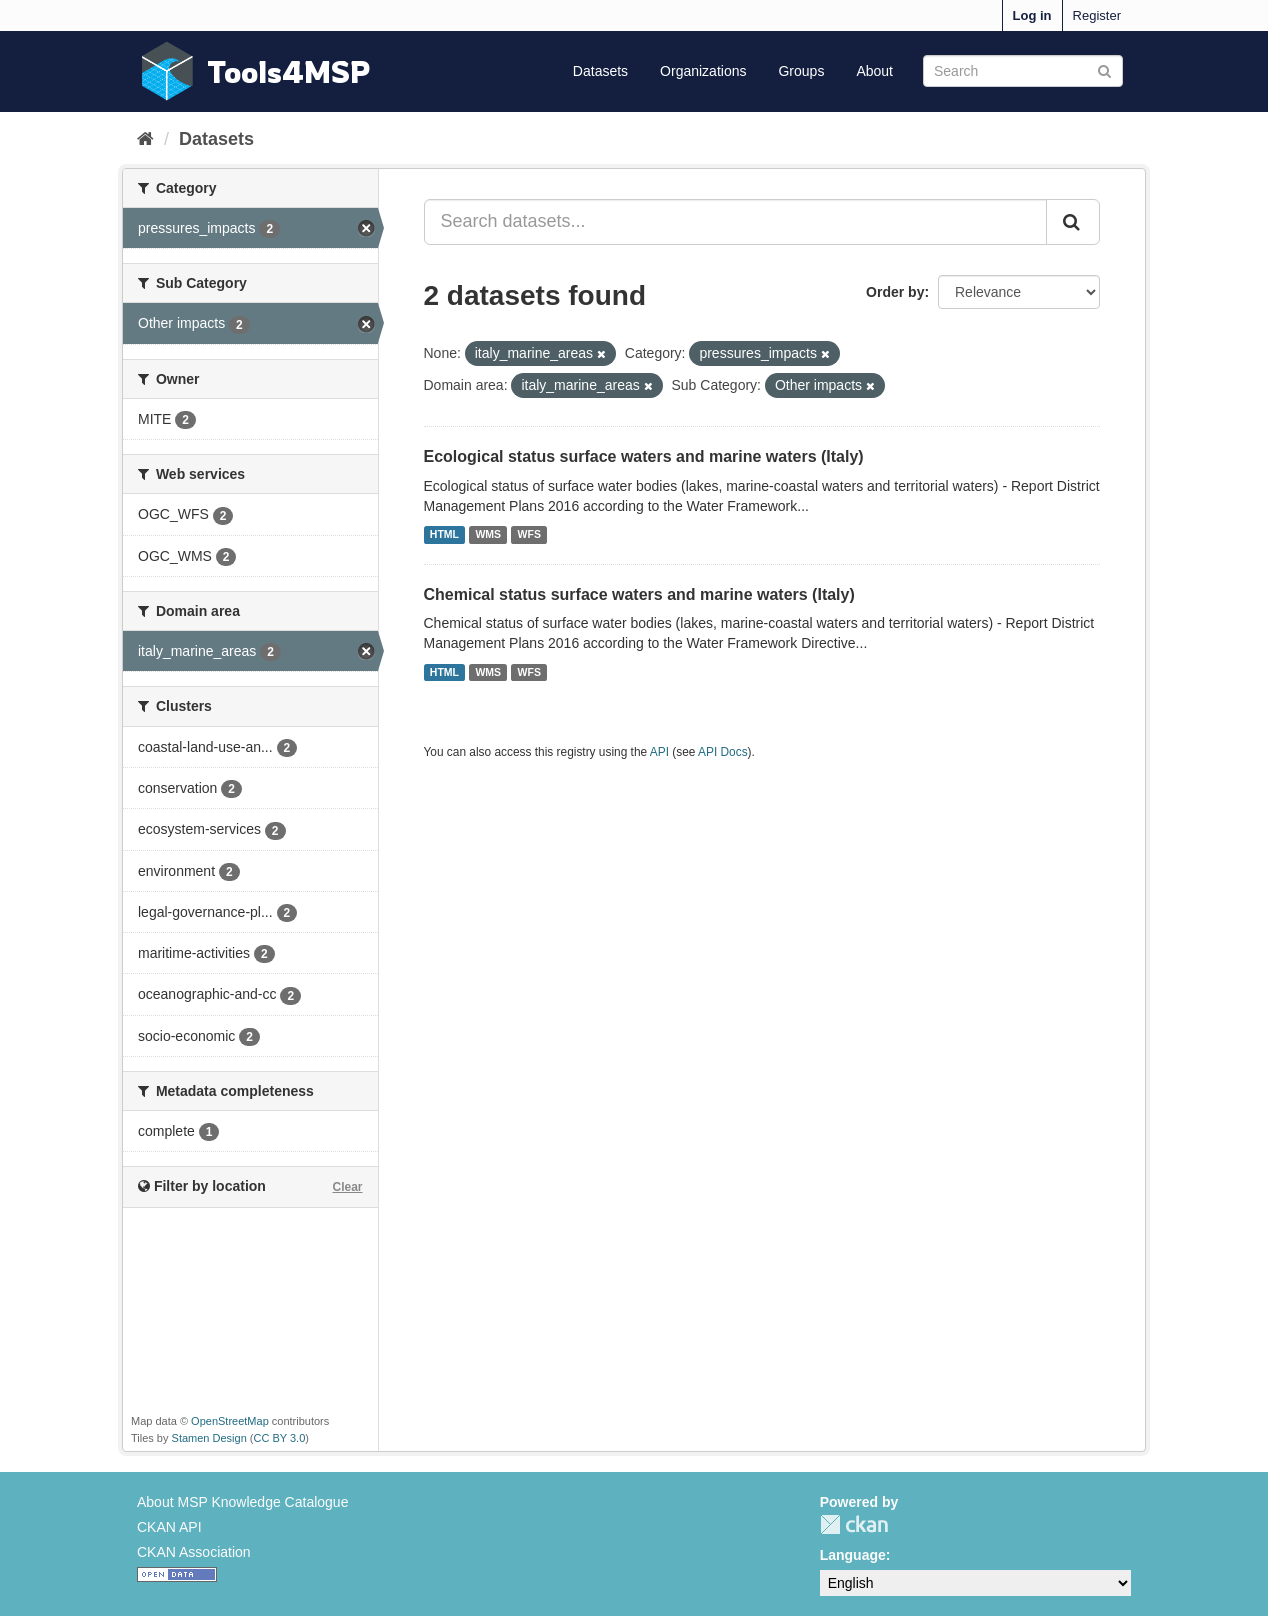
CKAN (854, 1524)
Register (1097, 15)
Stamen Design (209, 1438)
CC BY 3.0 (280, 1438)
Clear (347, 1187)
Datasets (600, 71)
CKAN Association (194, 1552)
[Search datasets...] (736, 222)
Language (853, 1555)
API (659, 752)
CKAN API (169, 1527)
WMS (488, 535)
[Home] (145, 139)
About (874, 71)
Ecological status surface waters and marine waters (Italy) (644, 456)
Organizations (703, 71)
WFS (529, 535)
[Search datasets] (1023, 71)
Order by (895, 292)
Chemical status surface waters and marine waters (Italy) (639, 594)
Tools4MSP (289, 71)
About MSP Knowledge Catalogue (242, 1502)
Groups (801, 71)
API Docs (723, 752)
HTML (444, 535)
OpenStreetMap (230, 1421)
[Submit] (1104, 69)
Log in (1032, 15)
